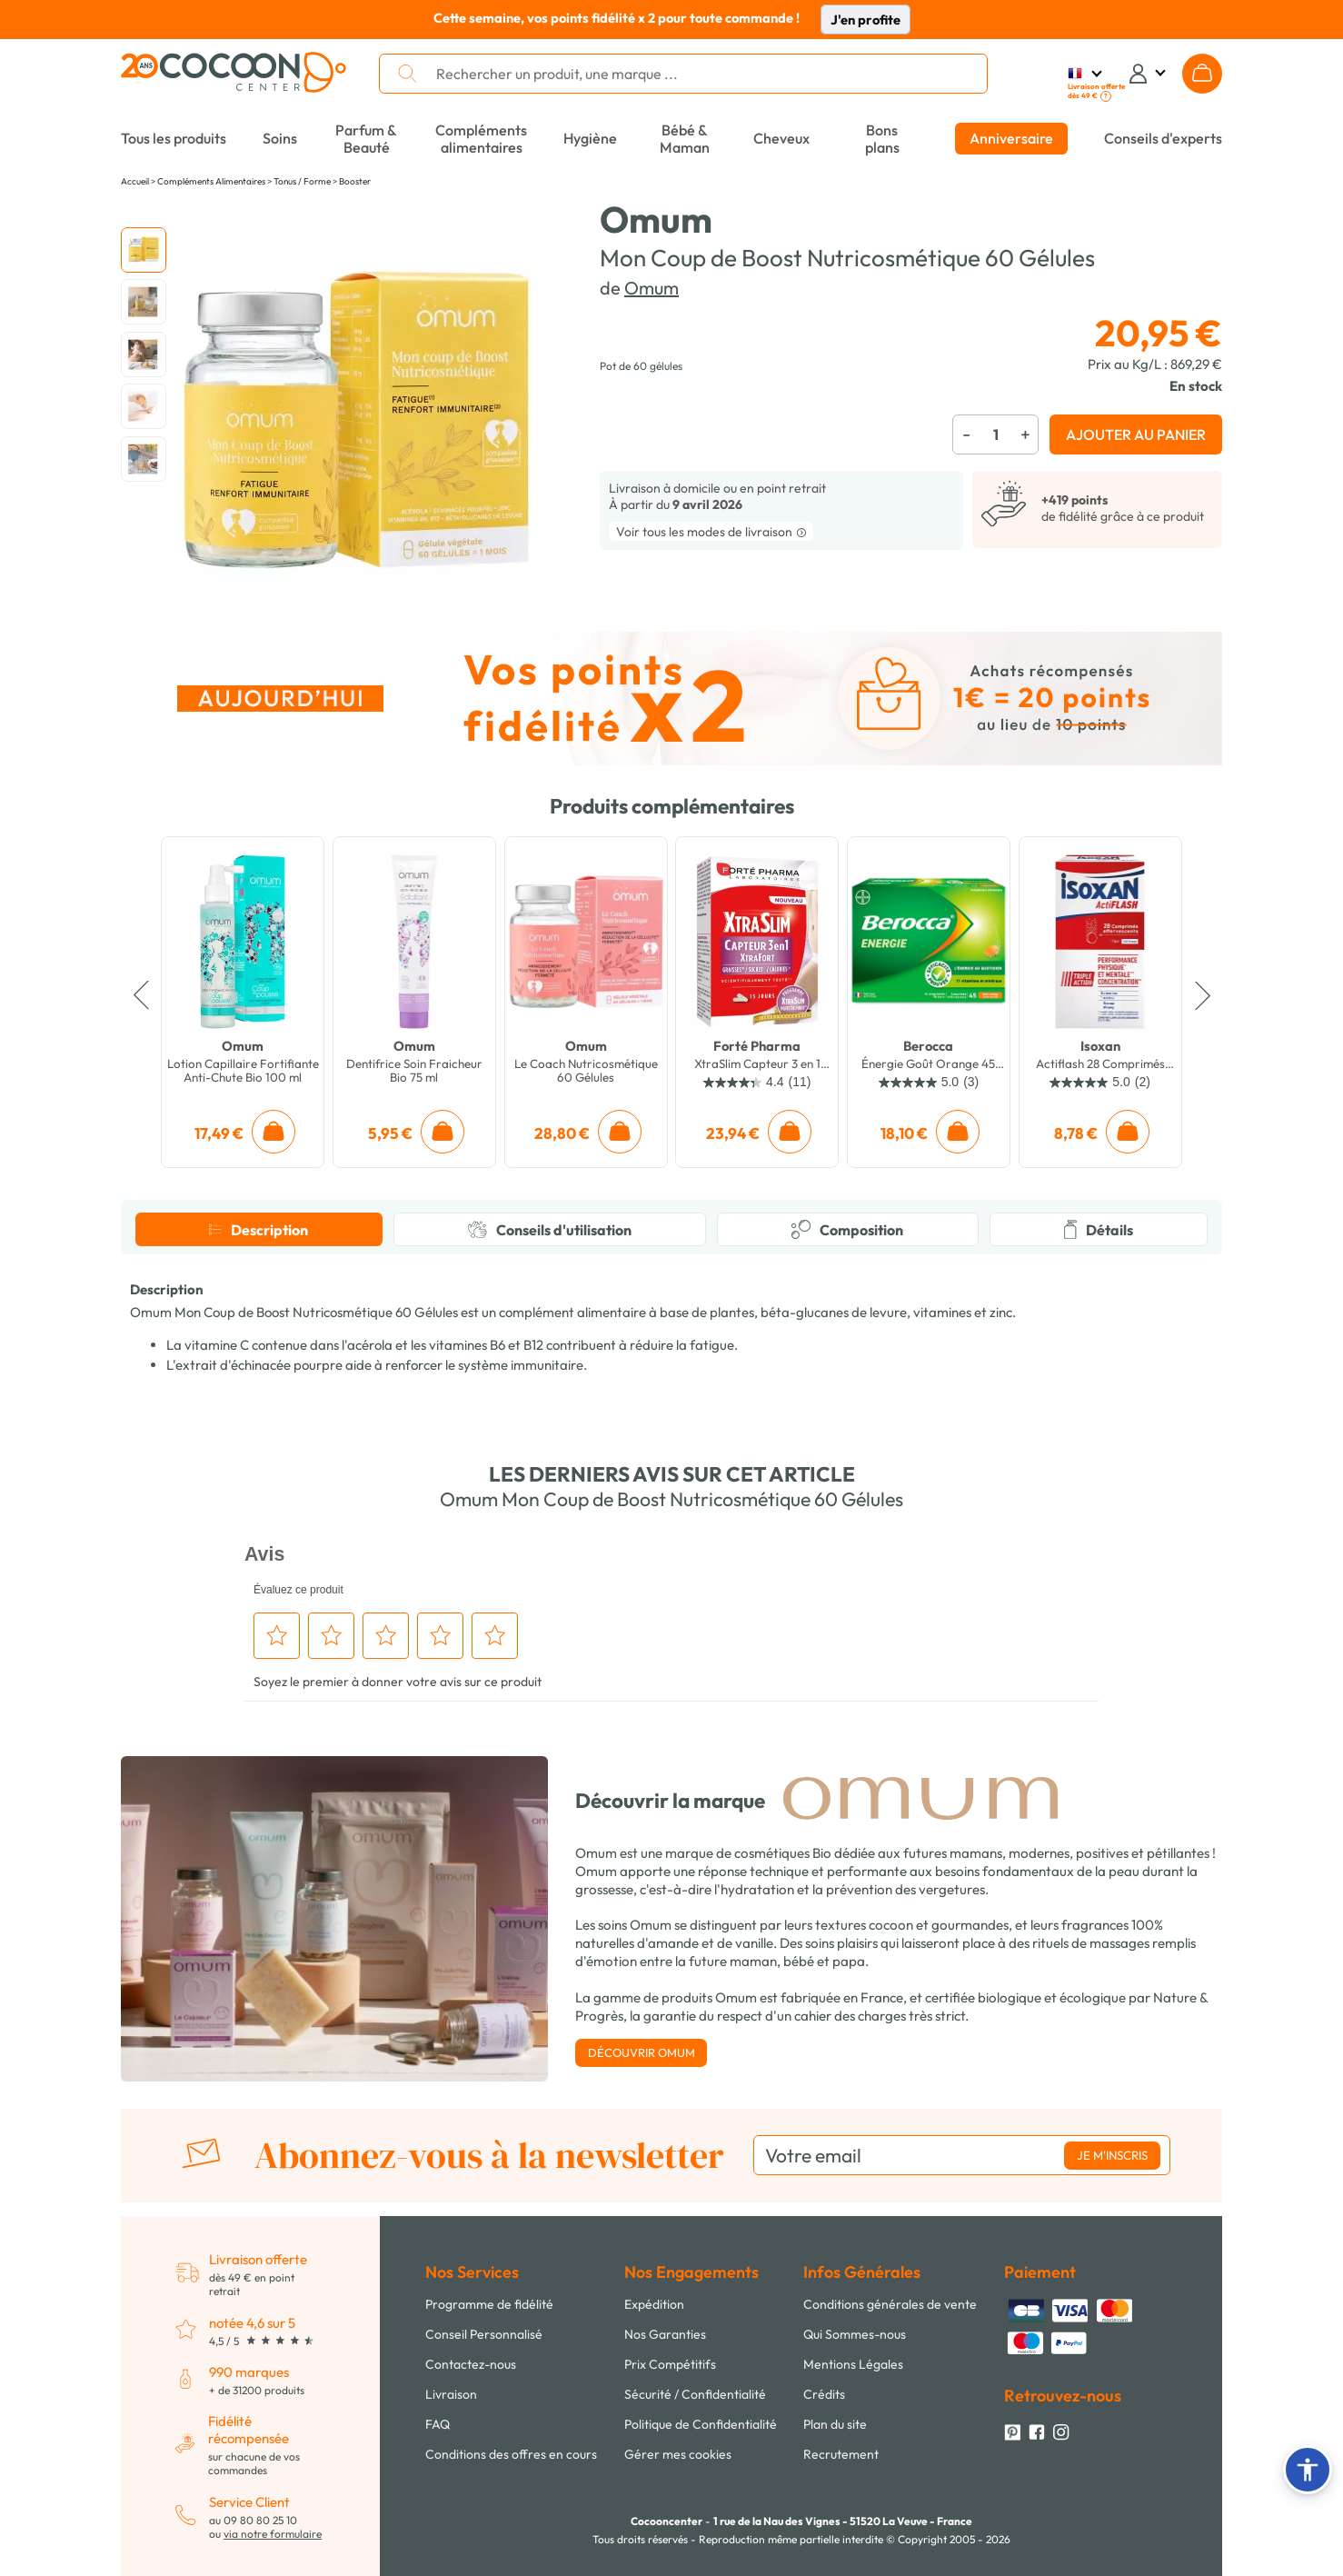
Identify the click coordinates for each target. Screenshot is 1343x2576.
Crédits (824, 2394)
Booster (355, 181)
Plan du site (835, 2424)
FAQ (437, 2424)
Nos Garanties (665, 2334)
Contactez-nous (470, 2364)
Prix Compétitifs (670, 2364)
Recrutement (841, 2454)
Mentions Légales (853, 2364)
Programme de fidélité (489, 2304)
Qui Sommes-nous (854, 2334)
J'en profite (865, 19)
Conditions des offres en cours (511, 2454)
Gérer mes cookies (677, 2454)
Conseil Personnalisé (483, 2334)
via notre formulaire (273, 2534)
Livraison (451, 2394)
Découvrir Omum (641, 2052)
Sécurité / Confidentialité (695, 2394)
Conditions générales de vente (890, 2304)
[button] (1307, 2469)
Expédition (654, 2304)
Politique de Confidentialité (700, 2424)
